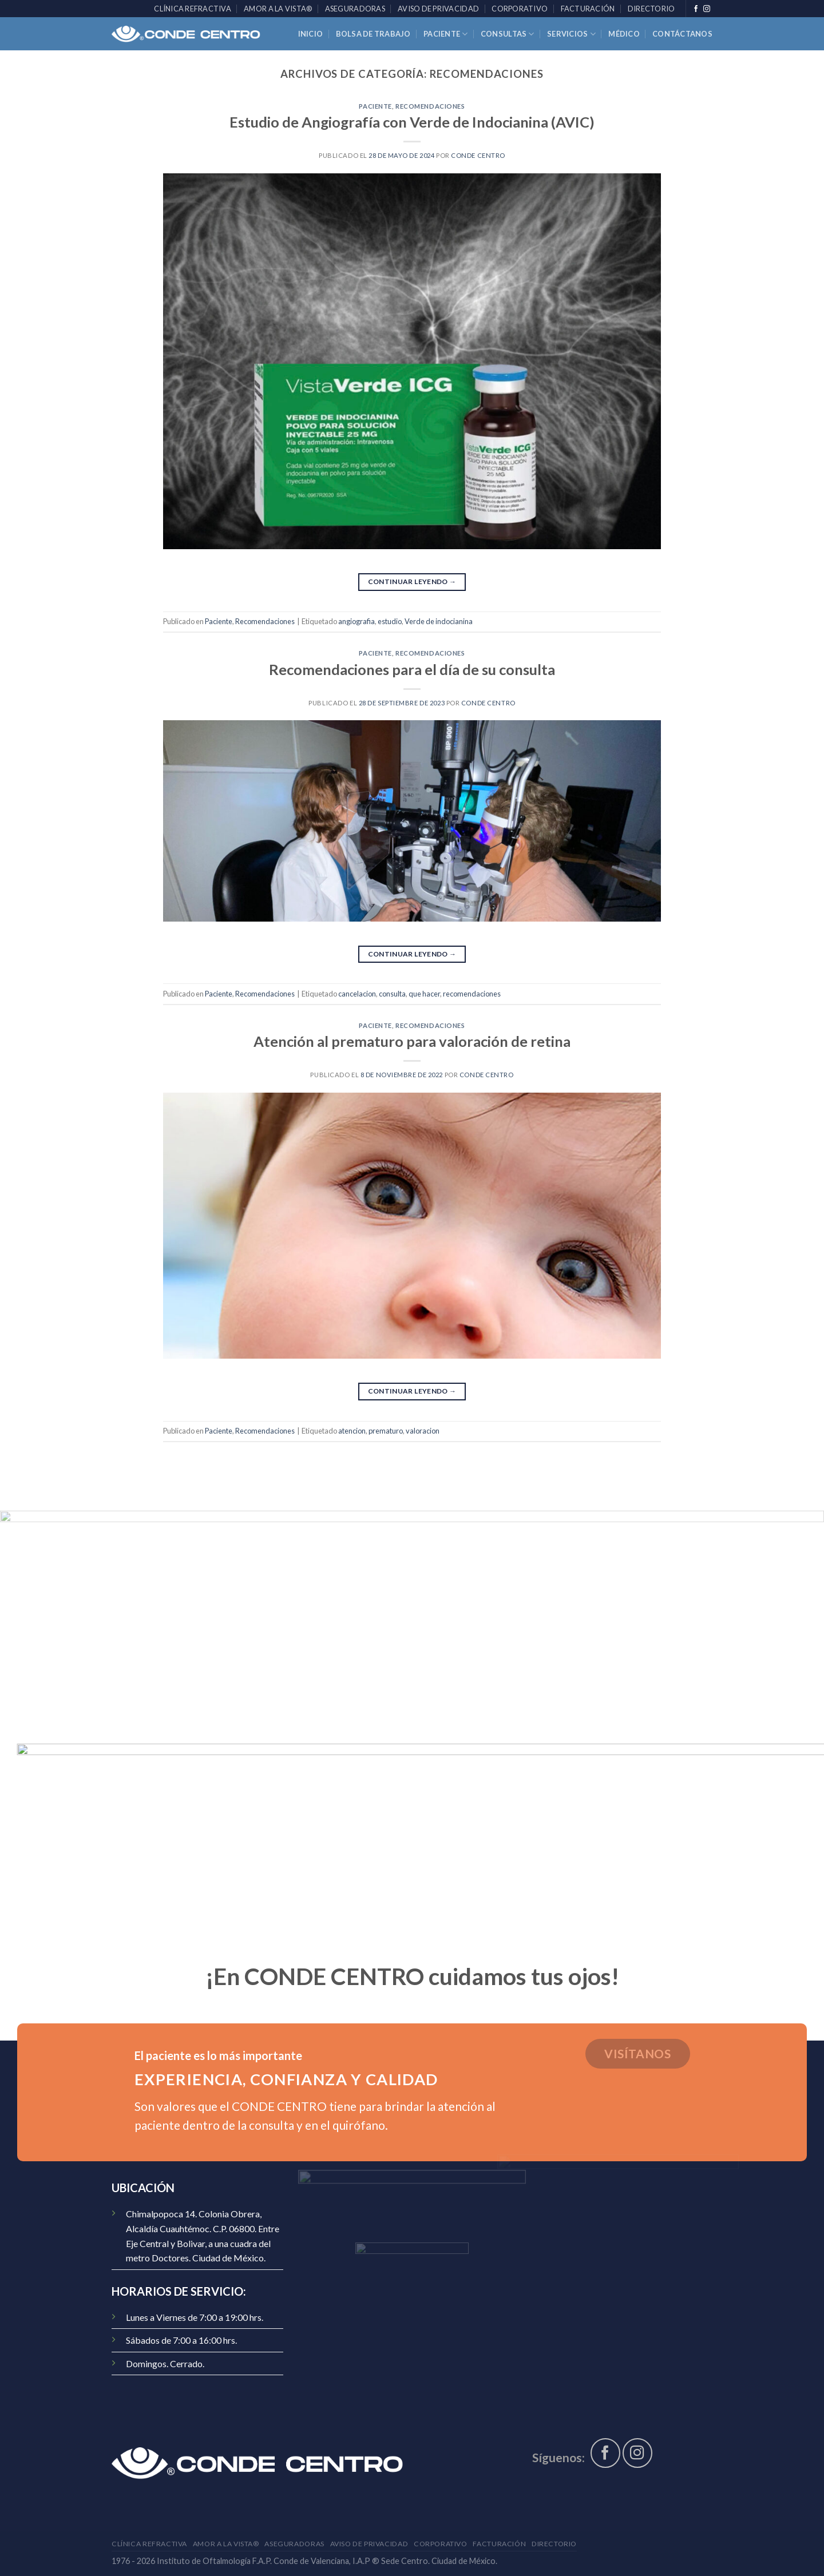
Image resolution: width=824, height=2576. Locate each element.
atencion (352, 1430)
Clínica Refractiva (192, 8)
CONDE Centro (478, 155)
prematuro (386, 1430)
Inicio (310, 33)
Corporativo (520, 8)
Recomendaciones (430, 106)
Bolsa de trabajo (373, 33)
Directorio (651, 8)
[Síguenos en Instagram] (706, 9)
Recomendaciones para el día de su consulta (412, 669)
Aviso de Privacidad (438, 8)
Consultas (507, 34)
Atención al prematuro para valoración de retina (412, 1041)
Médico (624, 33)
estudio (390, 621)
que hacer (424, 993)
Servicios (571, 34)
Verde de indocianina (439, 621)
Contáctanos (682, 33)
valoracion (422, 1430)
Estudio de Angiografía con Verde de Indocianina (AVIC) (412, 121)
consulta (392, 993)
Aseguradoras (355, 8)
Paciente (445, 34)
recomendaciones (472, 993)
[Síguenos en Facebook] (695, 9)
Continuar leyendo (412, 581)
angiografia (356, 621)
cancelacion (357, 993)
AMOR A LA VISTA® (278, 8)
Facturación (588, 8)
